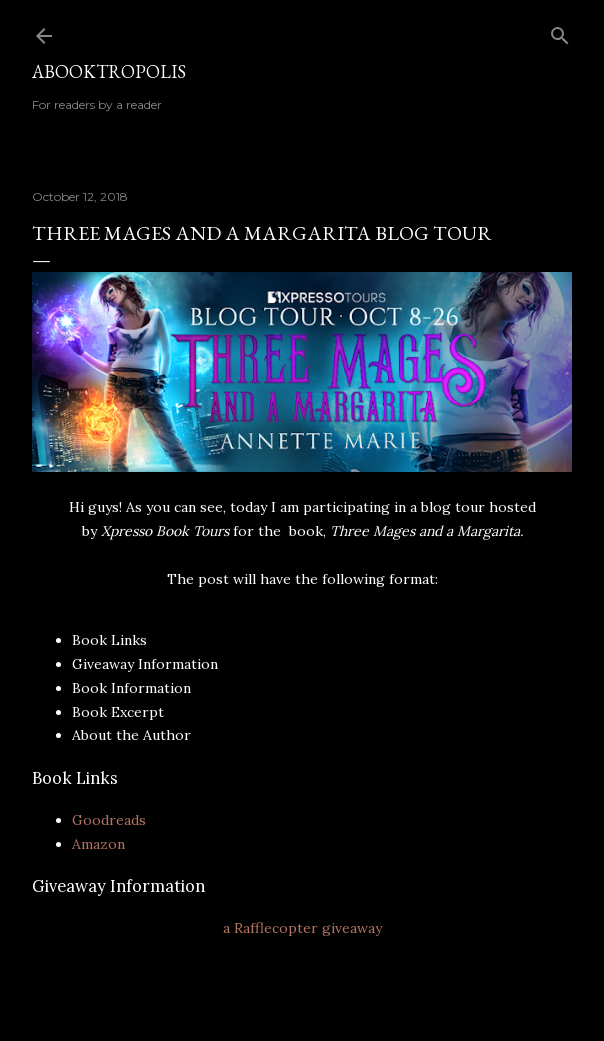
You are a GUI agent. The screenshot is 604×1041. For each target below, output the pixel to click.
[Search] (560, 31)
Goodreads (109, 820)
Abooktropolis (109, 71)
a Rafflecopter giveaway (302, 928)
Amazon (98, 844)
